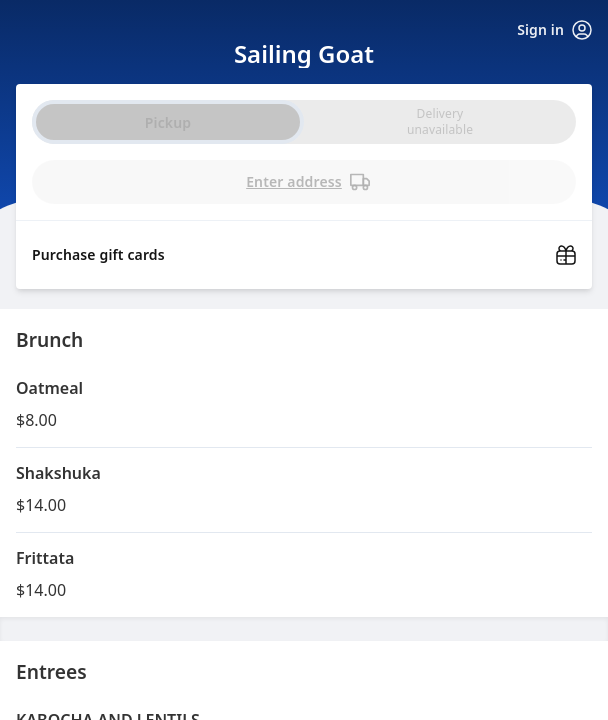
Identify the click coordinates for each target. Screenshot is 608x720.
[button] (304, 405)
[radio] (440, 122)
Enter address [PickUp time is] (308, 182)
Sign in (554, 30)
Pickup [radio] (168, 122)
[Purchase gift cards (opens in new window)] (304, 249)
